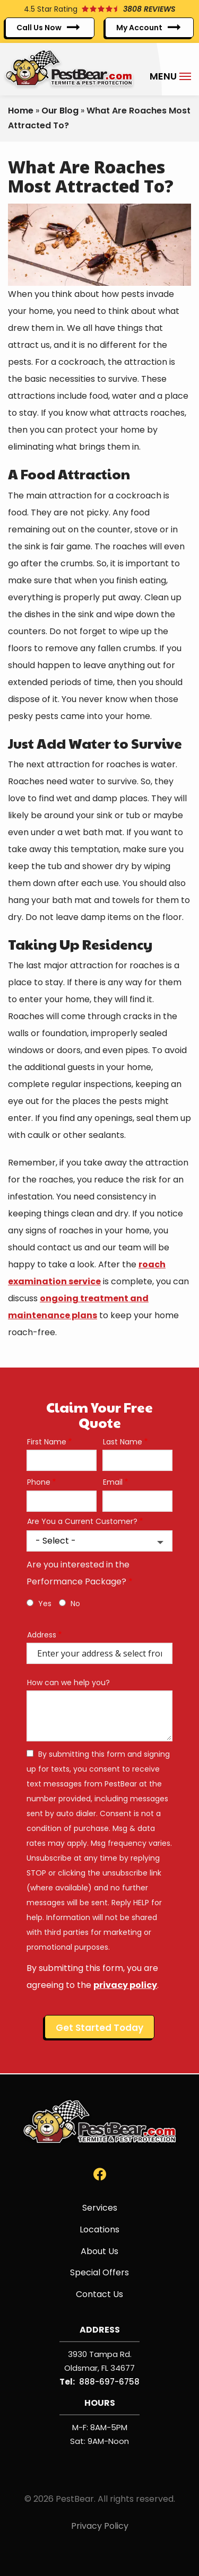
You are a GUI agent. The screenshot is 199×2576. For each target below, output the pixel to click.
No (75, 1603)
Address (41, 1635)
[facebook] (99, 2174)
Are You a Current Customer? (82, 1522)
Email (113, 1482)
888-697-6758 (109, 2381)
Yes (44, 1603)
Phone (38, 1482)
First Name (46, 1442)
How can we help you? (68, 1683)
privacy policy (125, 1985)
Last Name (122, 1442)
